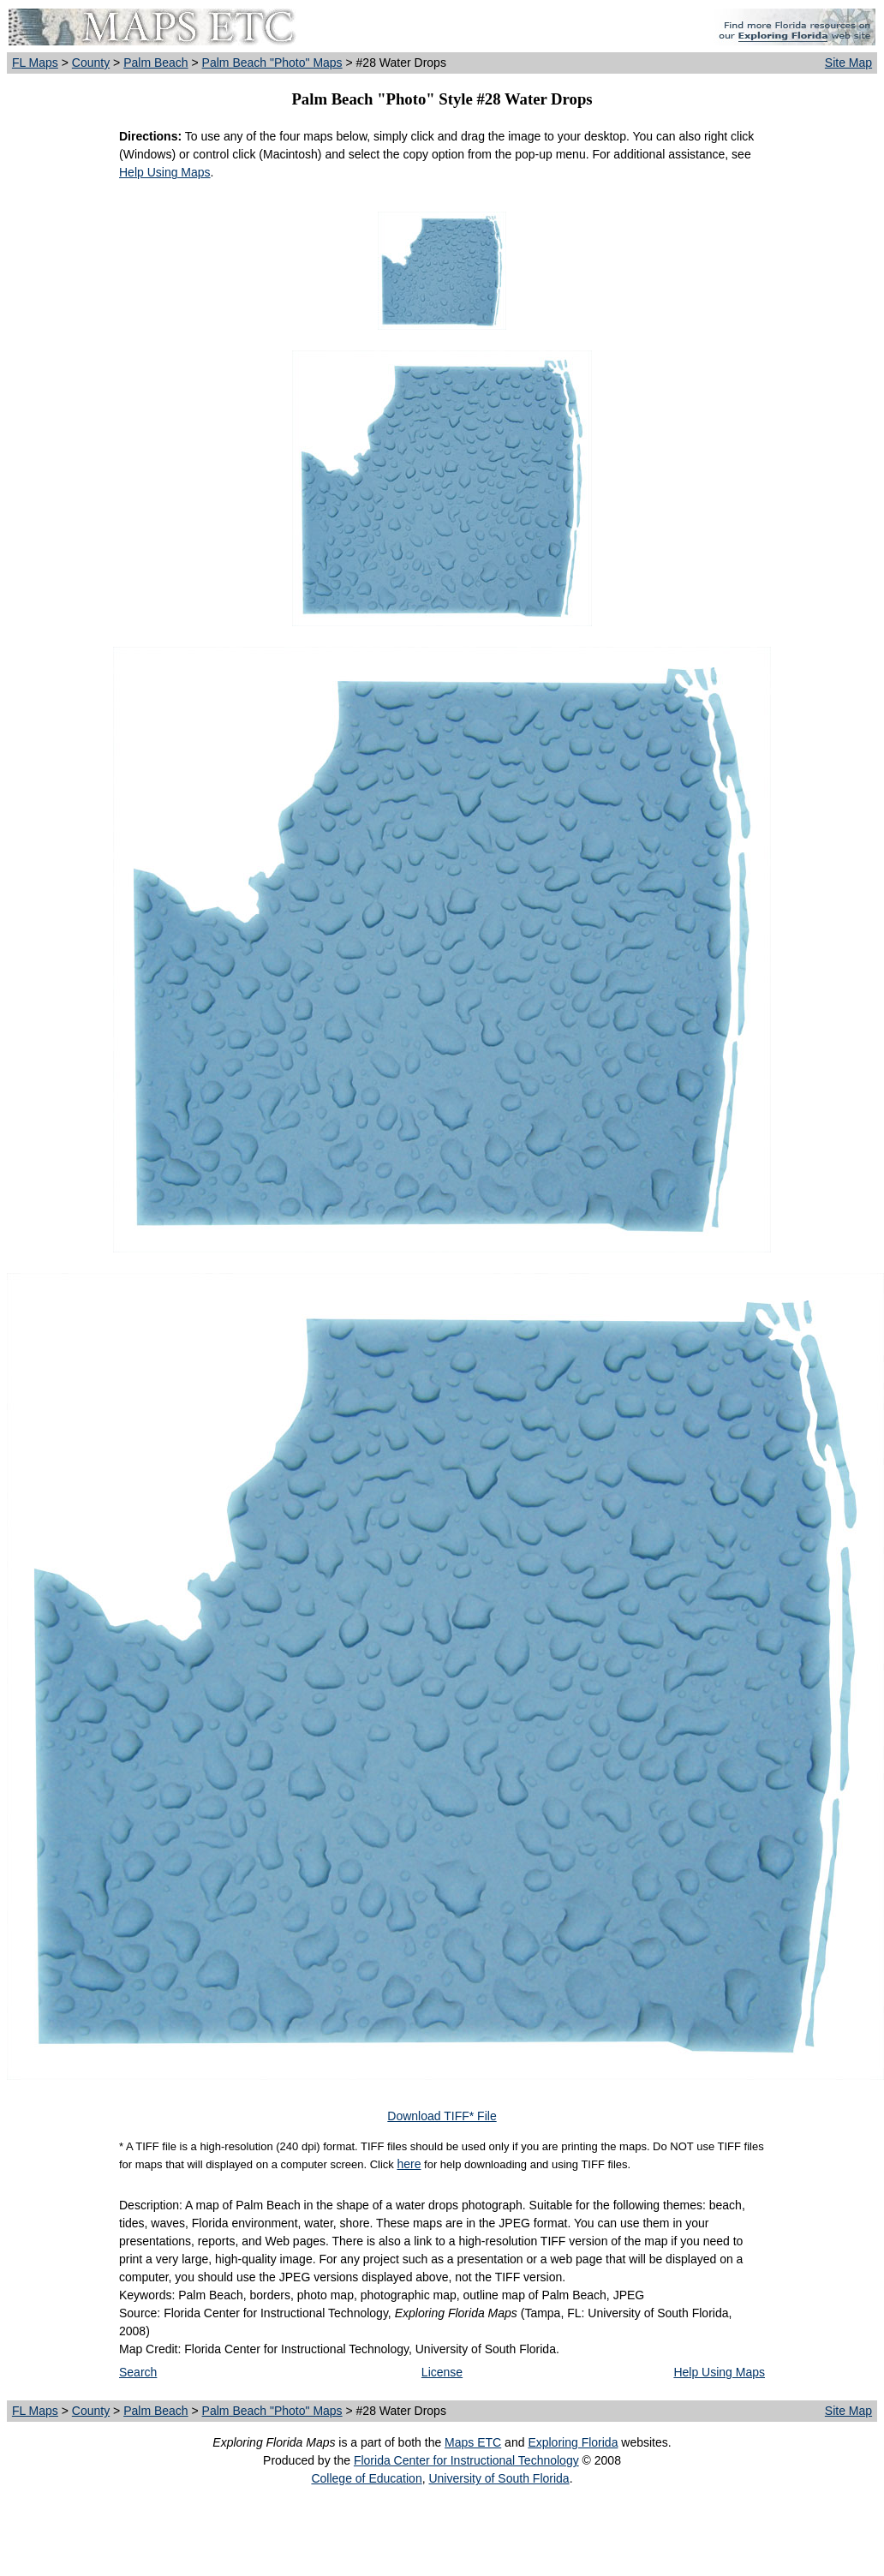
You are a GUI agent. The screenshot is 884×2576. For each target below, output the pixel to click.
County (91, 62)
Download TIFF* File (441, 2116)
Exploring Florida (573, 2442)
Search (138, 2372)
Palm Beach (155, 62)
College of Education (366, 2478)
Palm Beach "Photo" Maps (272, 62)
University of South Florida (498, 2478)
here (409, 2164)
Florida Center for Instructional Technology (466, 2460)
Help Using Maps (165, 172)
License (442, 2372)
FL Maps (35, 62)
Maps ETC (473, 2442)
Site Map (848, 62)
